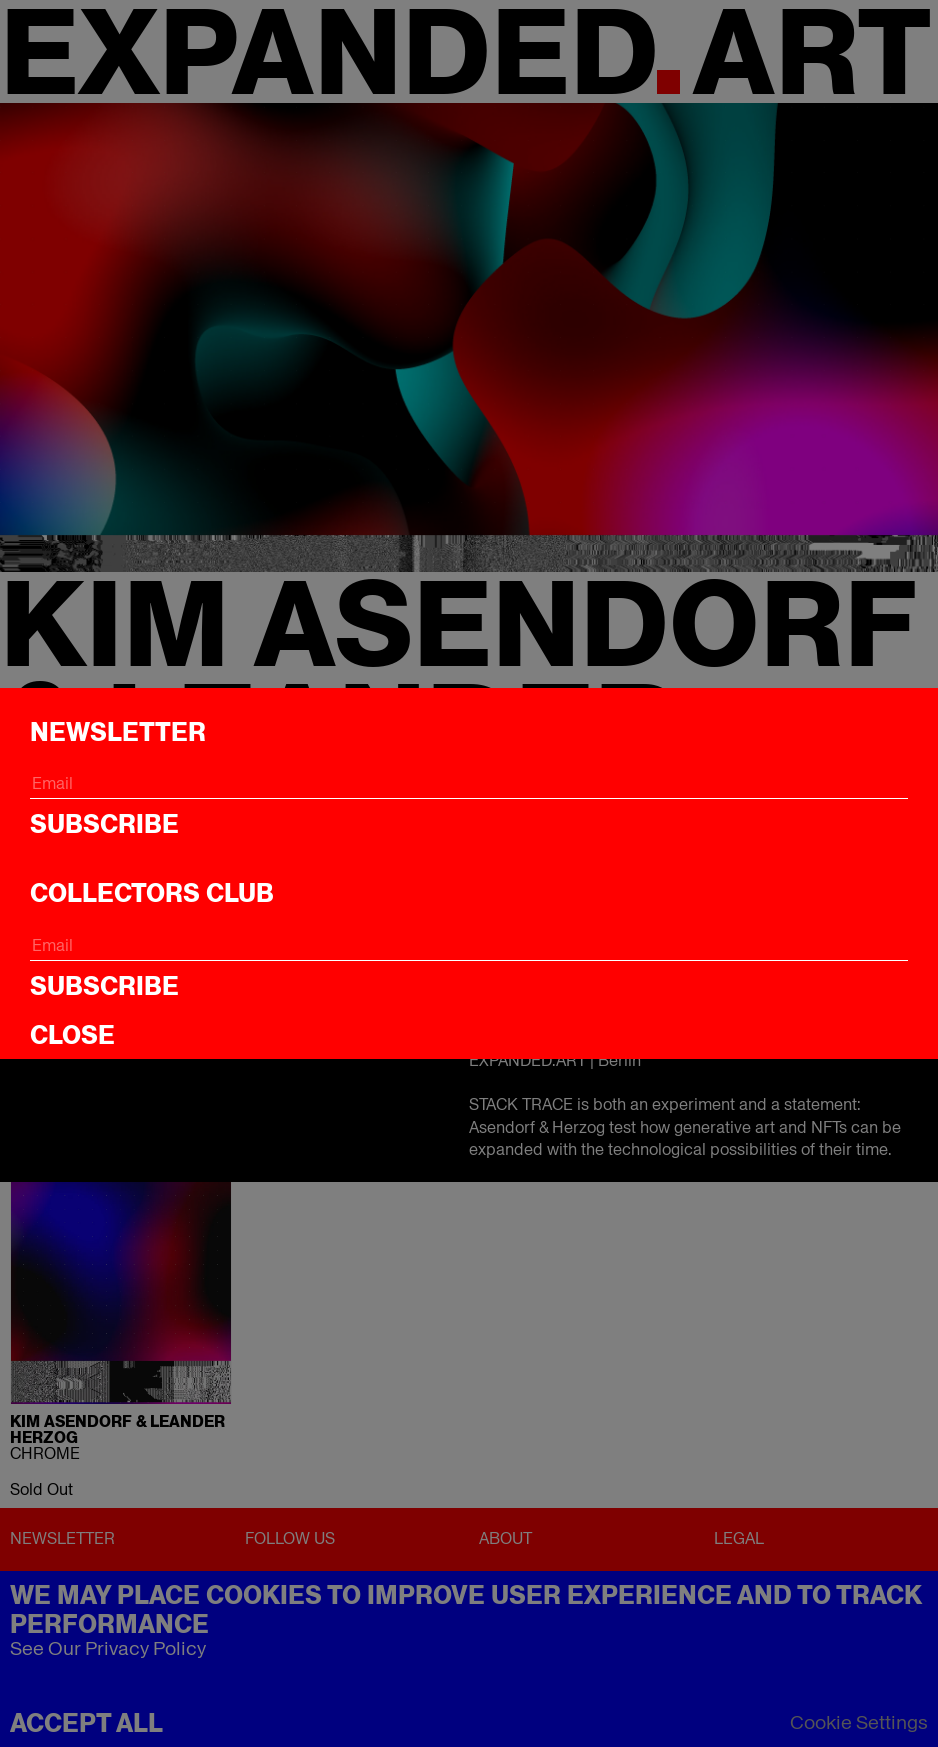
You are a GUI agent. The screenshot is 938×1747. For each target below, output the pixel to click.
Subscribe (104, 824)
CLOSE (72, 1035)
